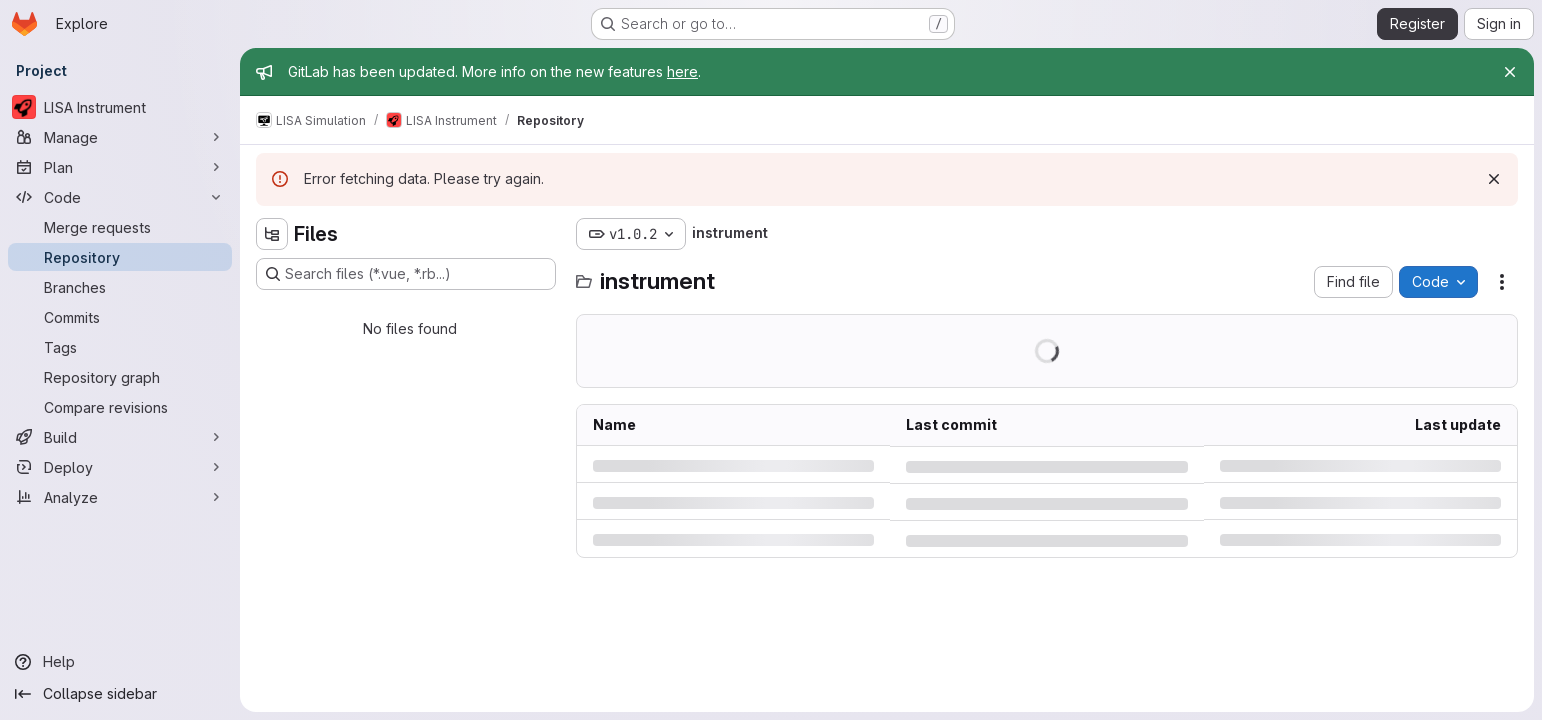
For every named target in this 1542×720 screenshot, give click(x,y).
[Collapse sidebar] (120, 694)
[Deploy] (120, 467)
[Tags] (120, 347)
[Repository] (120, 257)
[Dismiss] (1494, 179)
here (682, 71)
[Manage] (120, 137)
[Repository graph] (120, 377)
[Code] (120, 197)
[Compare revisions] (120, 407)
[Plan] (120, 167)
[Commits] (120, 317)
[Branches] (120, 287)
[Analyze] (120, 497)
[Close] (1510, 72)
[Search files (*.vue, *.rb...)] (406, 274)
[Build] (120, 437)
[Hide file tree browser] (272, 234)
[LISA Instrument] (120, 107)
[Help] (120, 662)
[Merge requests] (120, 227)
